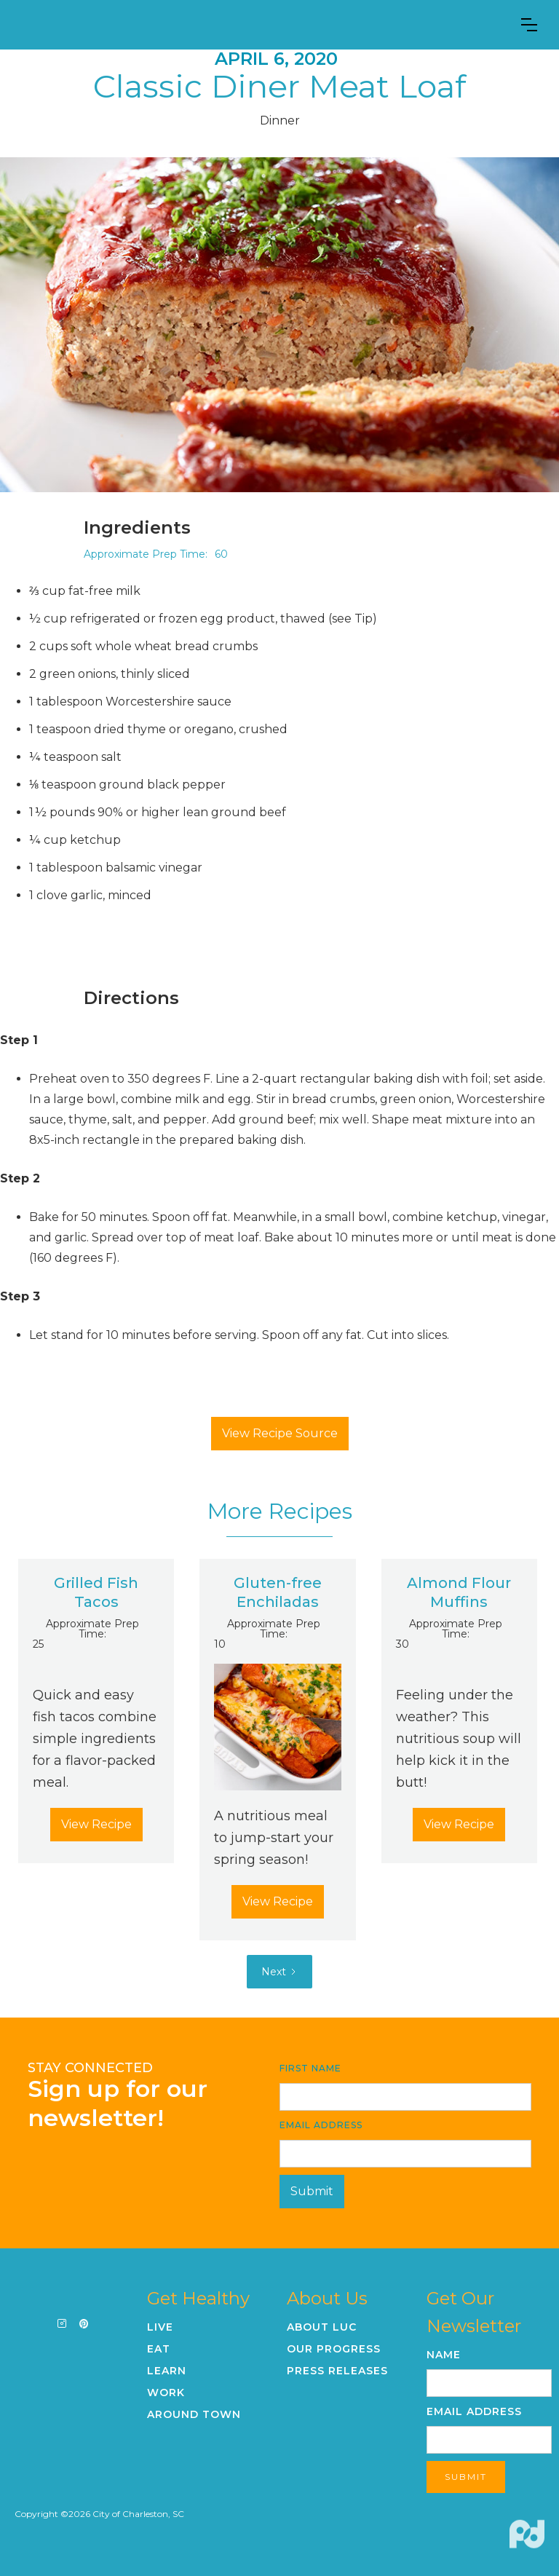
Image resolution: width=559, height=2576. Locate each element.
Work (166, 2392)
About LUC (322, 2327)
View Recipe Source (280, 1433)
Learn (166, 2370)
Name (444, 2354)
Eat (158, 2348)
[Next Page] (279, 1971)
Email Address (321, 2124)
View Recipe (96, 1824)
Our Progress (334, 2348)
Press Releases (337, 2370)
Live (160, 2327)
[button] (529, 24)
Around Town (194, 2414)
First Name (310, 2068)
